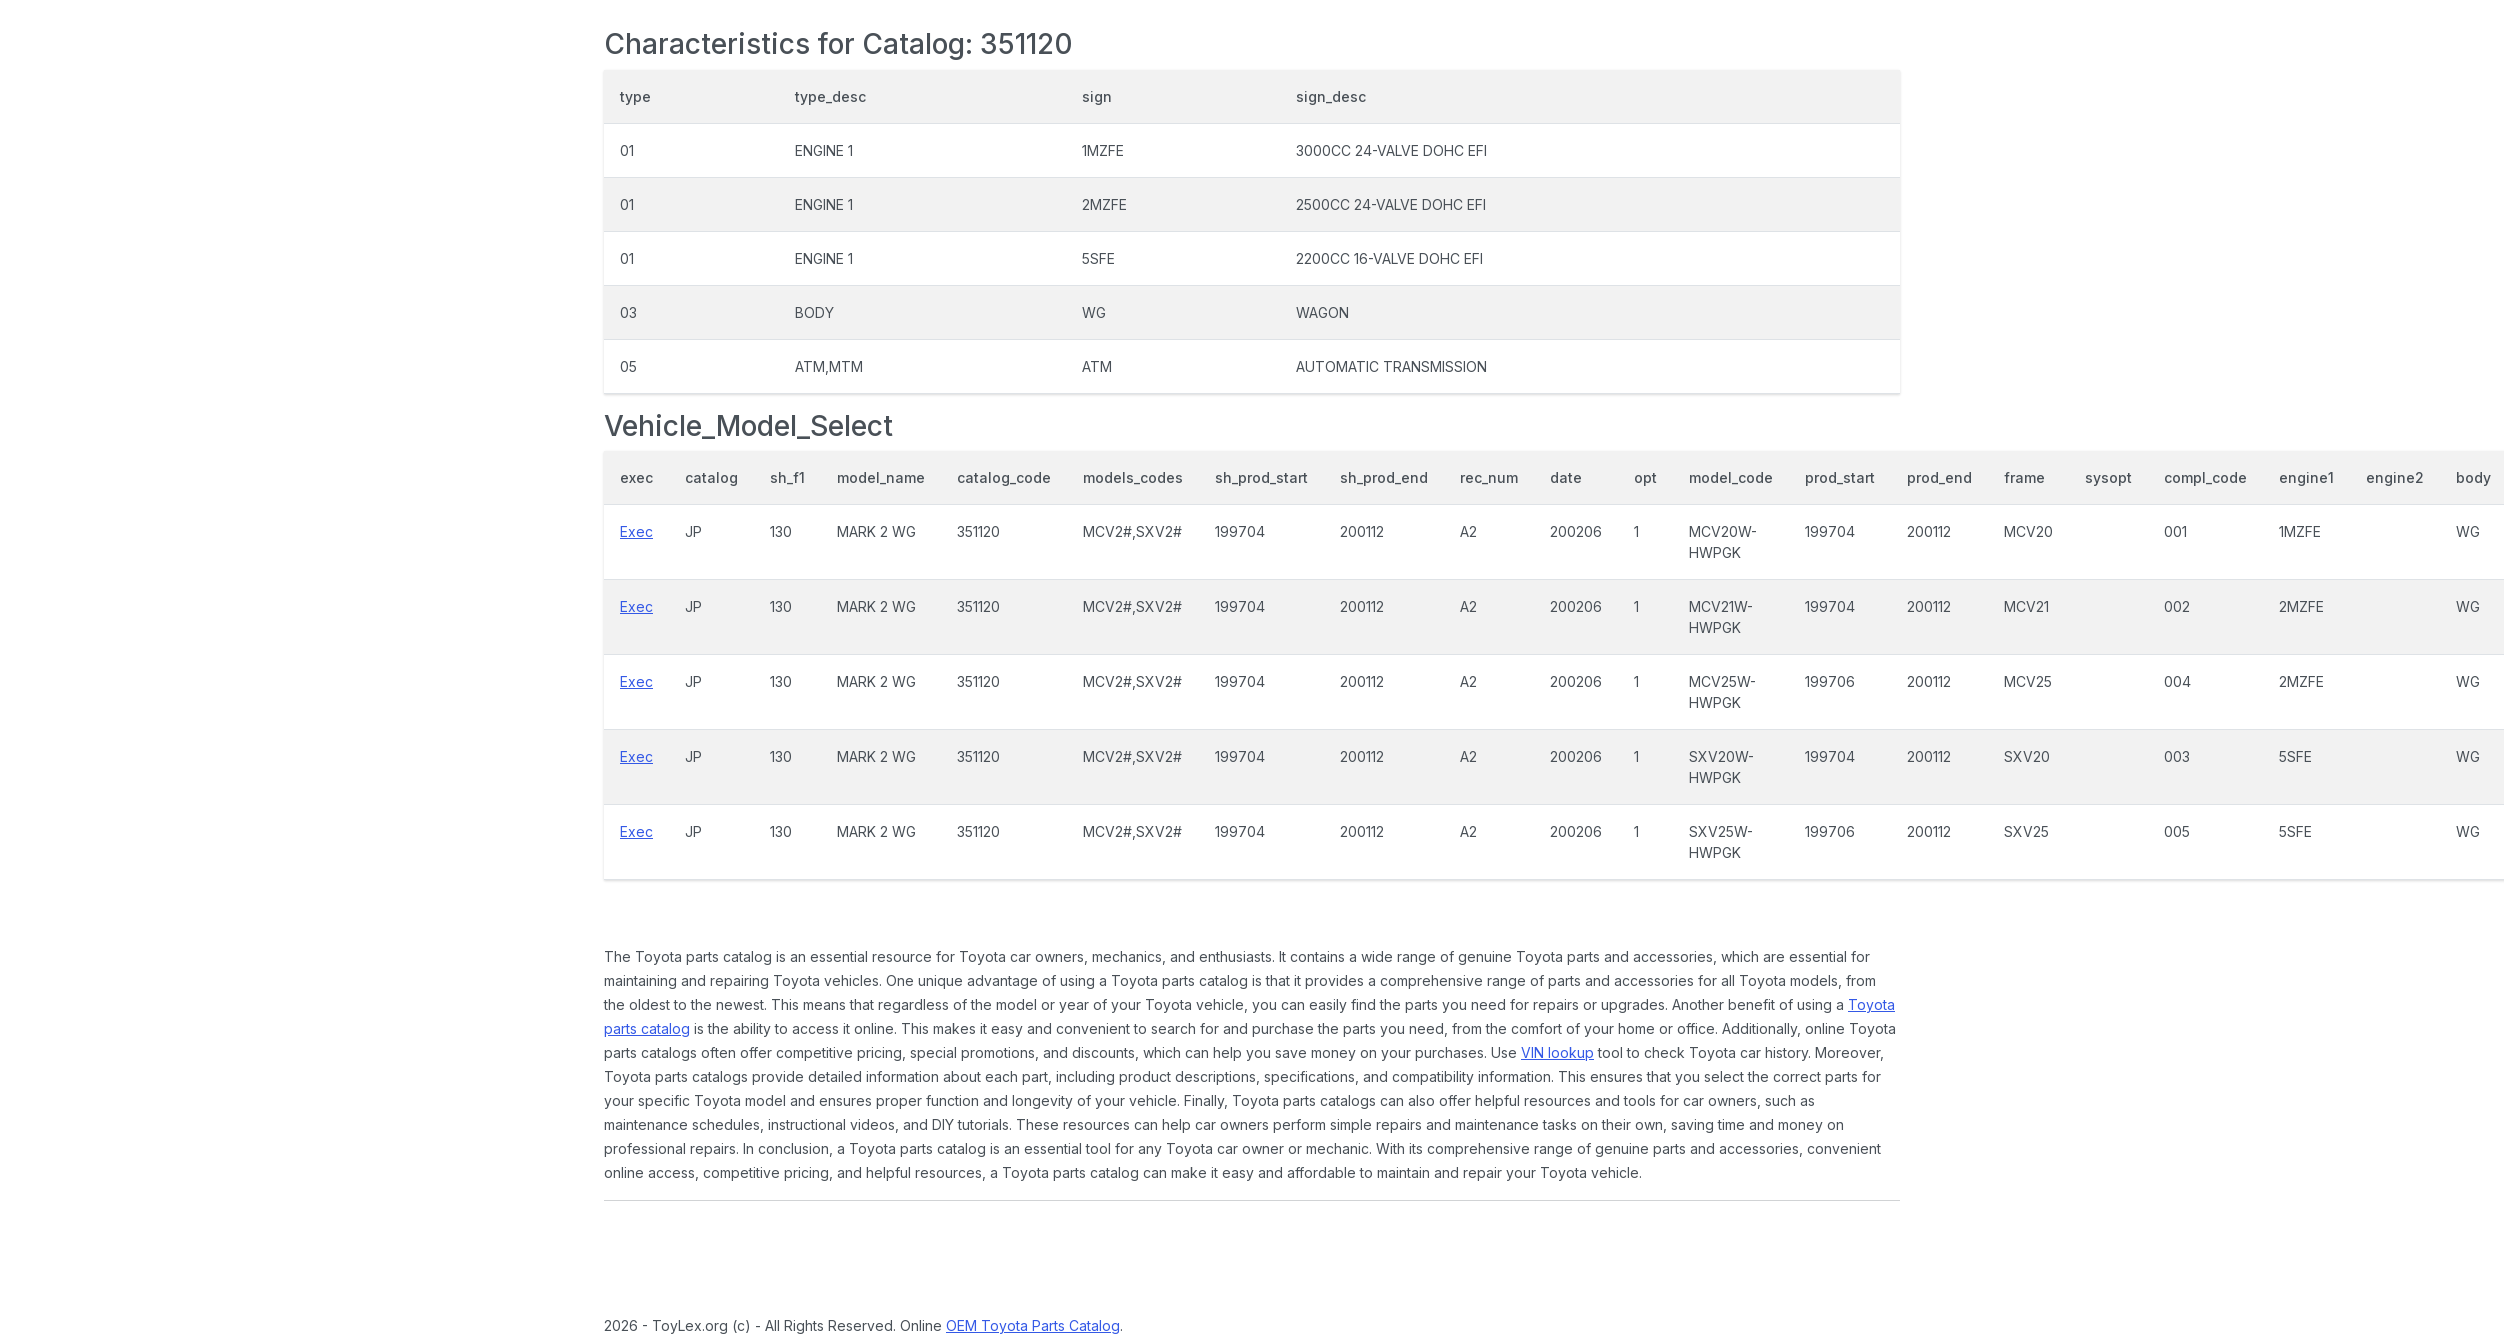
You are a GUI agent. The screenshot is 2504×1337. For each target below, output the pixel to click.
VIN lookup (1557, 1052)
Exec (636, 531)
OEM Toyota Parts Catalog (1033, 1325)
